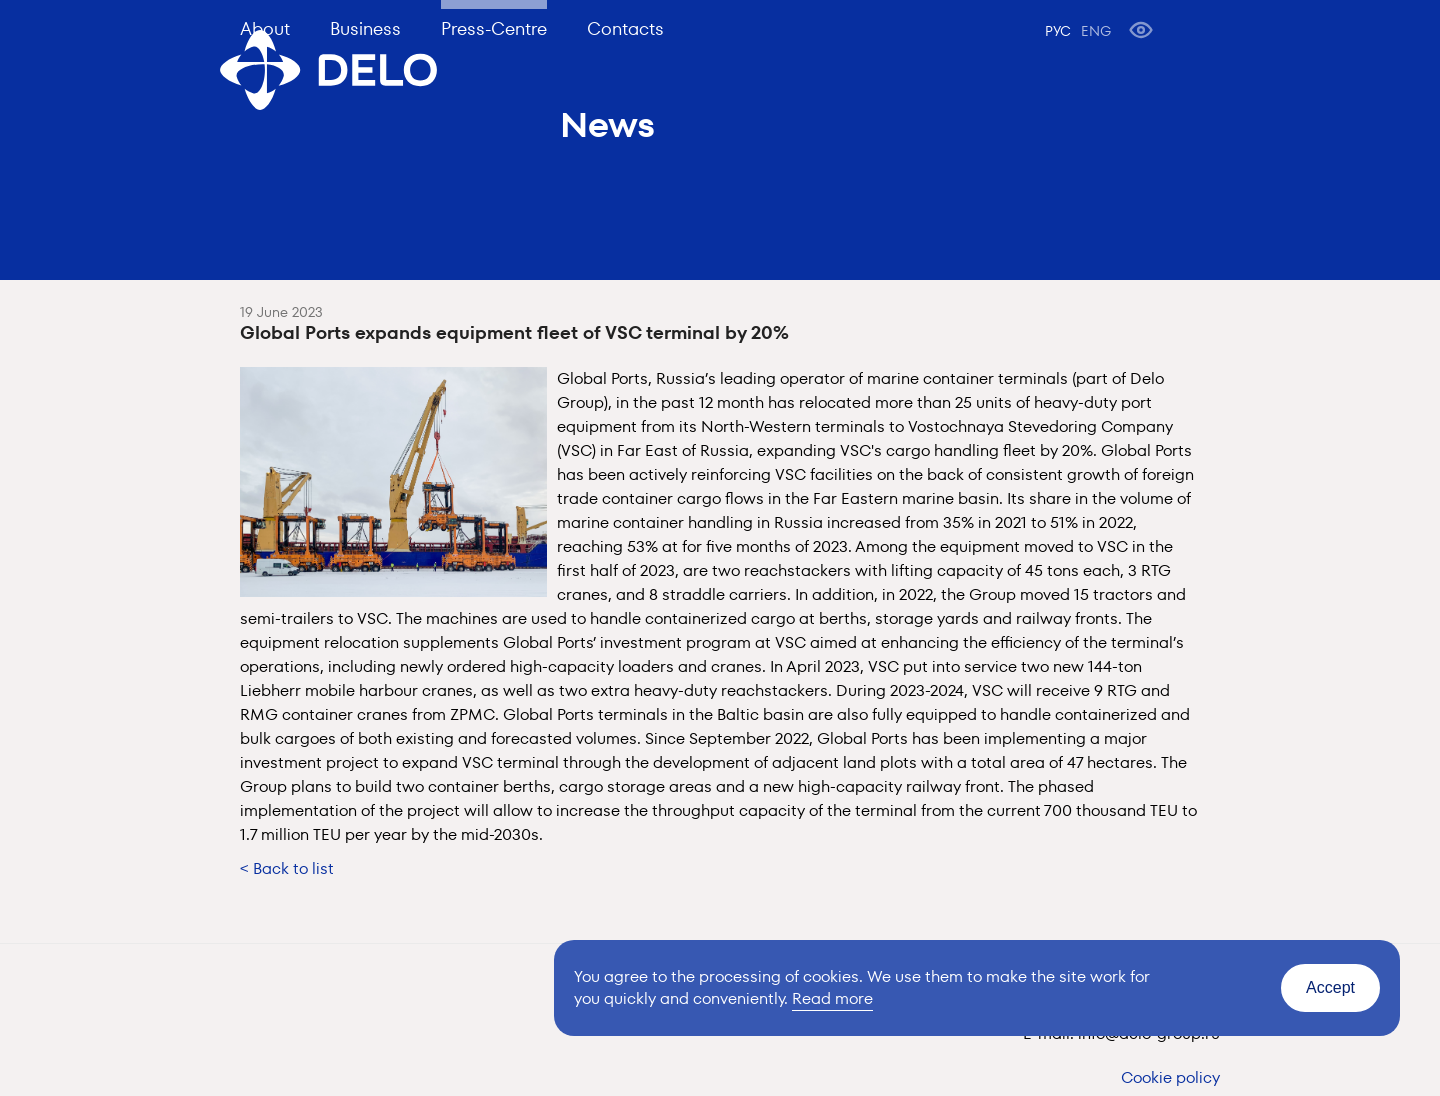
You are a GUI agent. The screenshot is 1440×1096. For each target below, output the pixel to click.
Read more (832, 998)
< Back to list (287, 868)
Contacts (625, 28)
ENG (1096, 31)
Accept (1330, 987)
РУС (1058, 31)
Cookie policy (1170, 1077)
